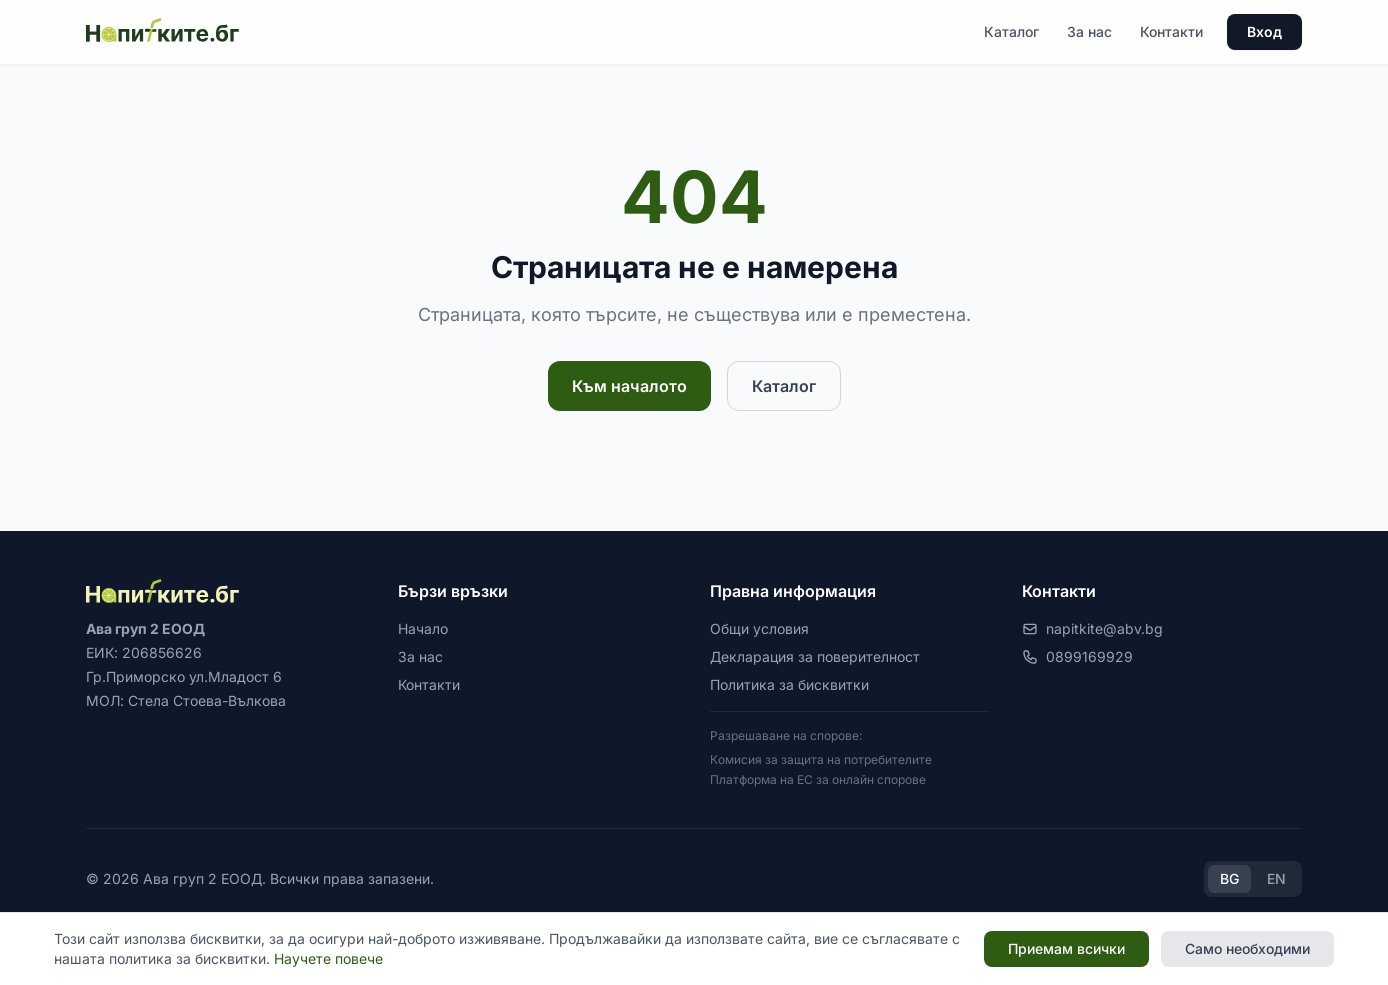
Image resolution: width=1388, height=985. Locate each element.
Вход (1264, 31)
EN (1276, 878)
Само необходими (1247, 948)
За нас (1089, 31)
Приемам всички (1066, 948)
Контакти (1171, 31)
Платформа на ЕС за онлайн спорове (818, 779)
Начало (423, 628)
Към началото (629, 386)
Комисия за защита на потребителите (821, 759)
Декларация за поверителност (815, 656)
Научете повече (328, 958)
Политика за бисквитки (789, 684)
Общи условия (759, 628)
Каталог (1011, 31)
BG (1229, 878)
